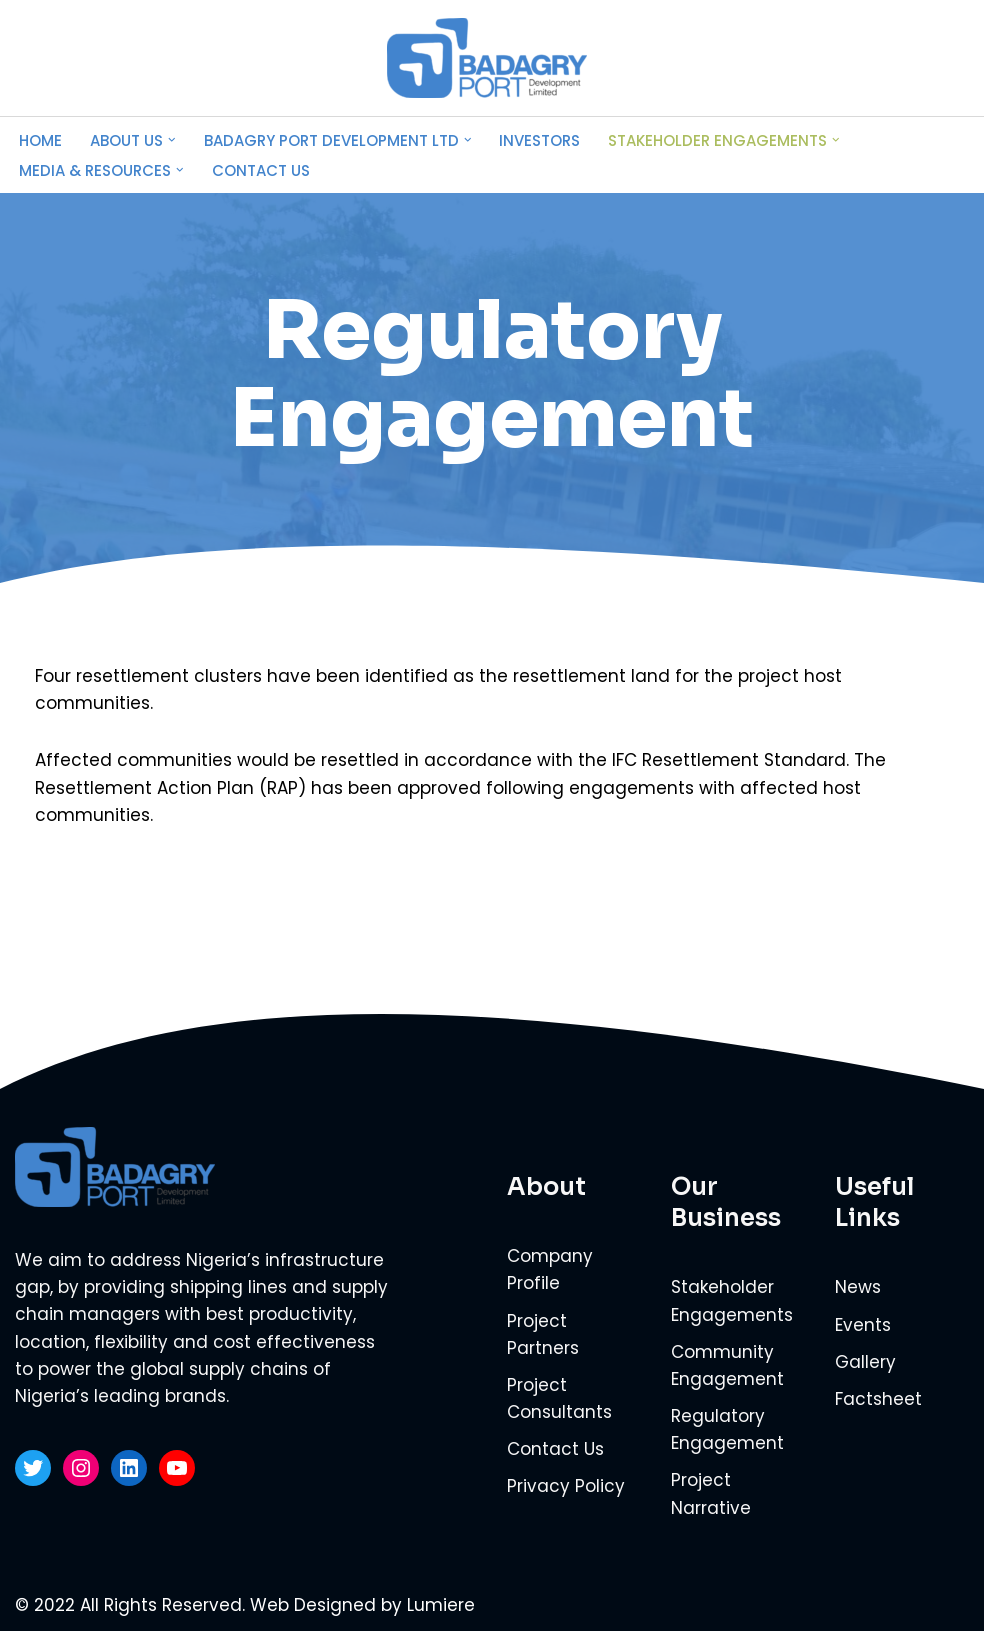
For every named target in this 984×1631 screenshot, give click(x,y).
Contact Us (261, 170)
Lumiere (441, 1605)
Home (40, 140)
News (858, 1287)
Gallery (865, 1362)
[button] (172, 140)
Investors (539, 140)
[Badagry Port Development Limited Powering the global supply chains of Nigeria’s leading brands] (492, 58)
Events (863, 1325)
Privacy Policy (566, 1486)
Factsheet (878, 1399)
